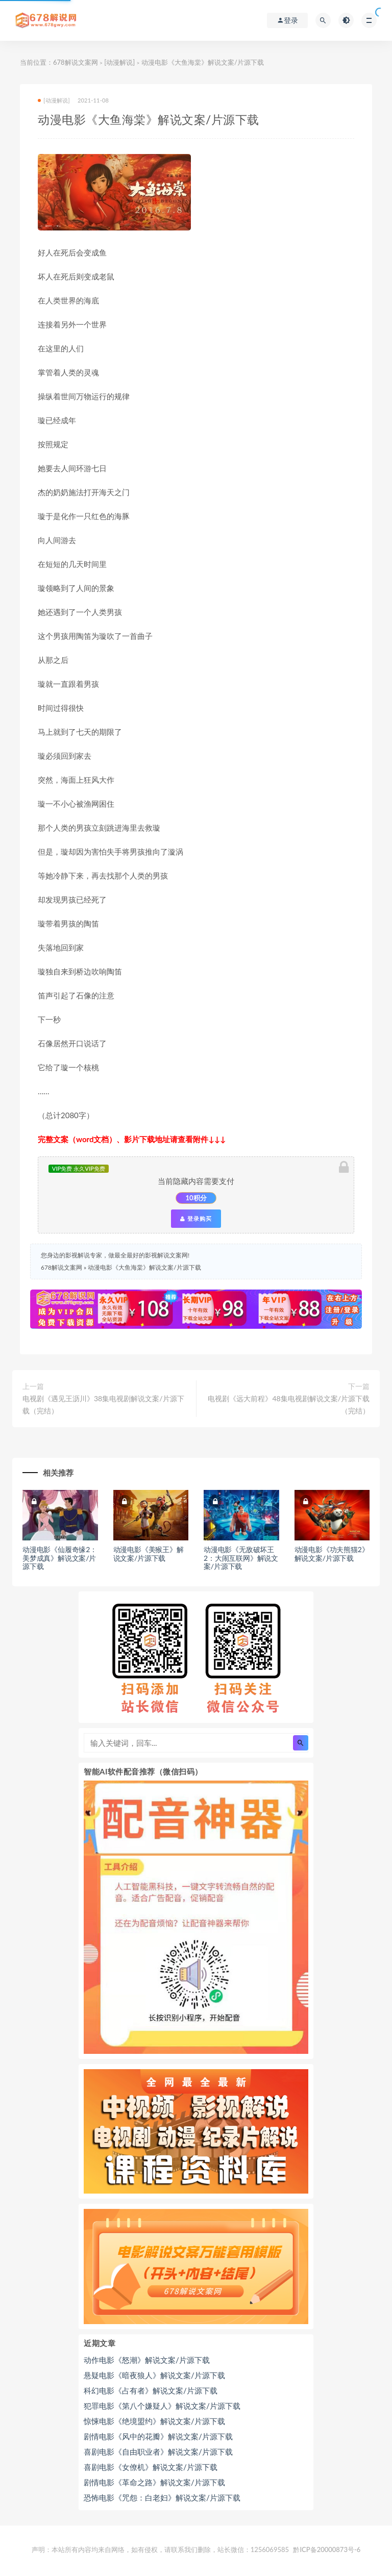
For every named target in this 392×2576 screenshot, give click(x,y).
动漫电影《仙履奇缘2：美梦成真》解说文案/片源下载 (59, 1558)
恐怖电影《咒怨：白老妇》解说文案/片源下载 (162, 2497)
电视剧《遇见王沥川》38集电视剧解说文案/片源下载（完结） (103, 1404)
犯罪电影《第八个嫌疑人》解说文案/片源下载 (162, 2405)
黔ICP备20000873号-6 (326, 2549)
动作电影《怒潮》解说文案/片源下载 (147, 2359)
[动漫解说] (119, 62)
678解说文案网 (75, 62)
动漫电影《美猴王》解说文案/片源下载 (148, 1553)
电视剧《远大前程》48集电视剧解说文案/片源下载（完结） (289, 1404)
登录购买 (196, 1219)
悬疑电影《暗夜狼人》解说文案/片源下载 (154, 2375)
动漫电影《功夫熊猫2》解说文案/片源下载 (332, 1553)
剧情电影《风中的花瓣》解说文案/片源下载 (158, 2436)
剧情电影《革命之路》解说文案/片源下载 (154, 2482)
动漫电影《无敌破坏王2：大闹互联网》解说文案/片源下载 (241, 1558)
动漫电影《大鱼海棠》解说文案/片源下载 (144, 1267)
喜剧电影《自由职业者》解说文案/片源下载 (158, 2451)
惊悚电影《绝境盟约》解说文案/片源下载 (154, 2421)
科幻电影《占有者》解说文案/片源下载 (150, 2390)
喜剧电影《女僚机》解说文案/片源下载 (150, 2466)
